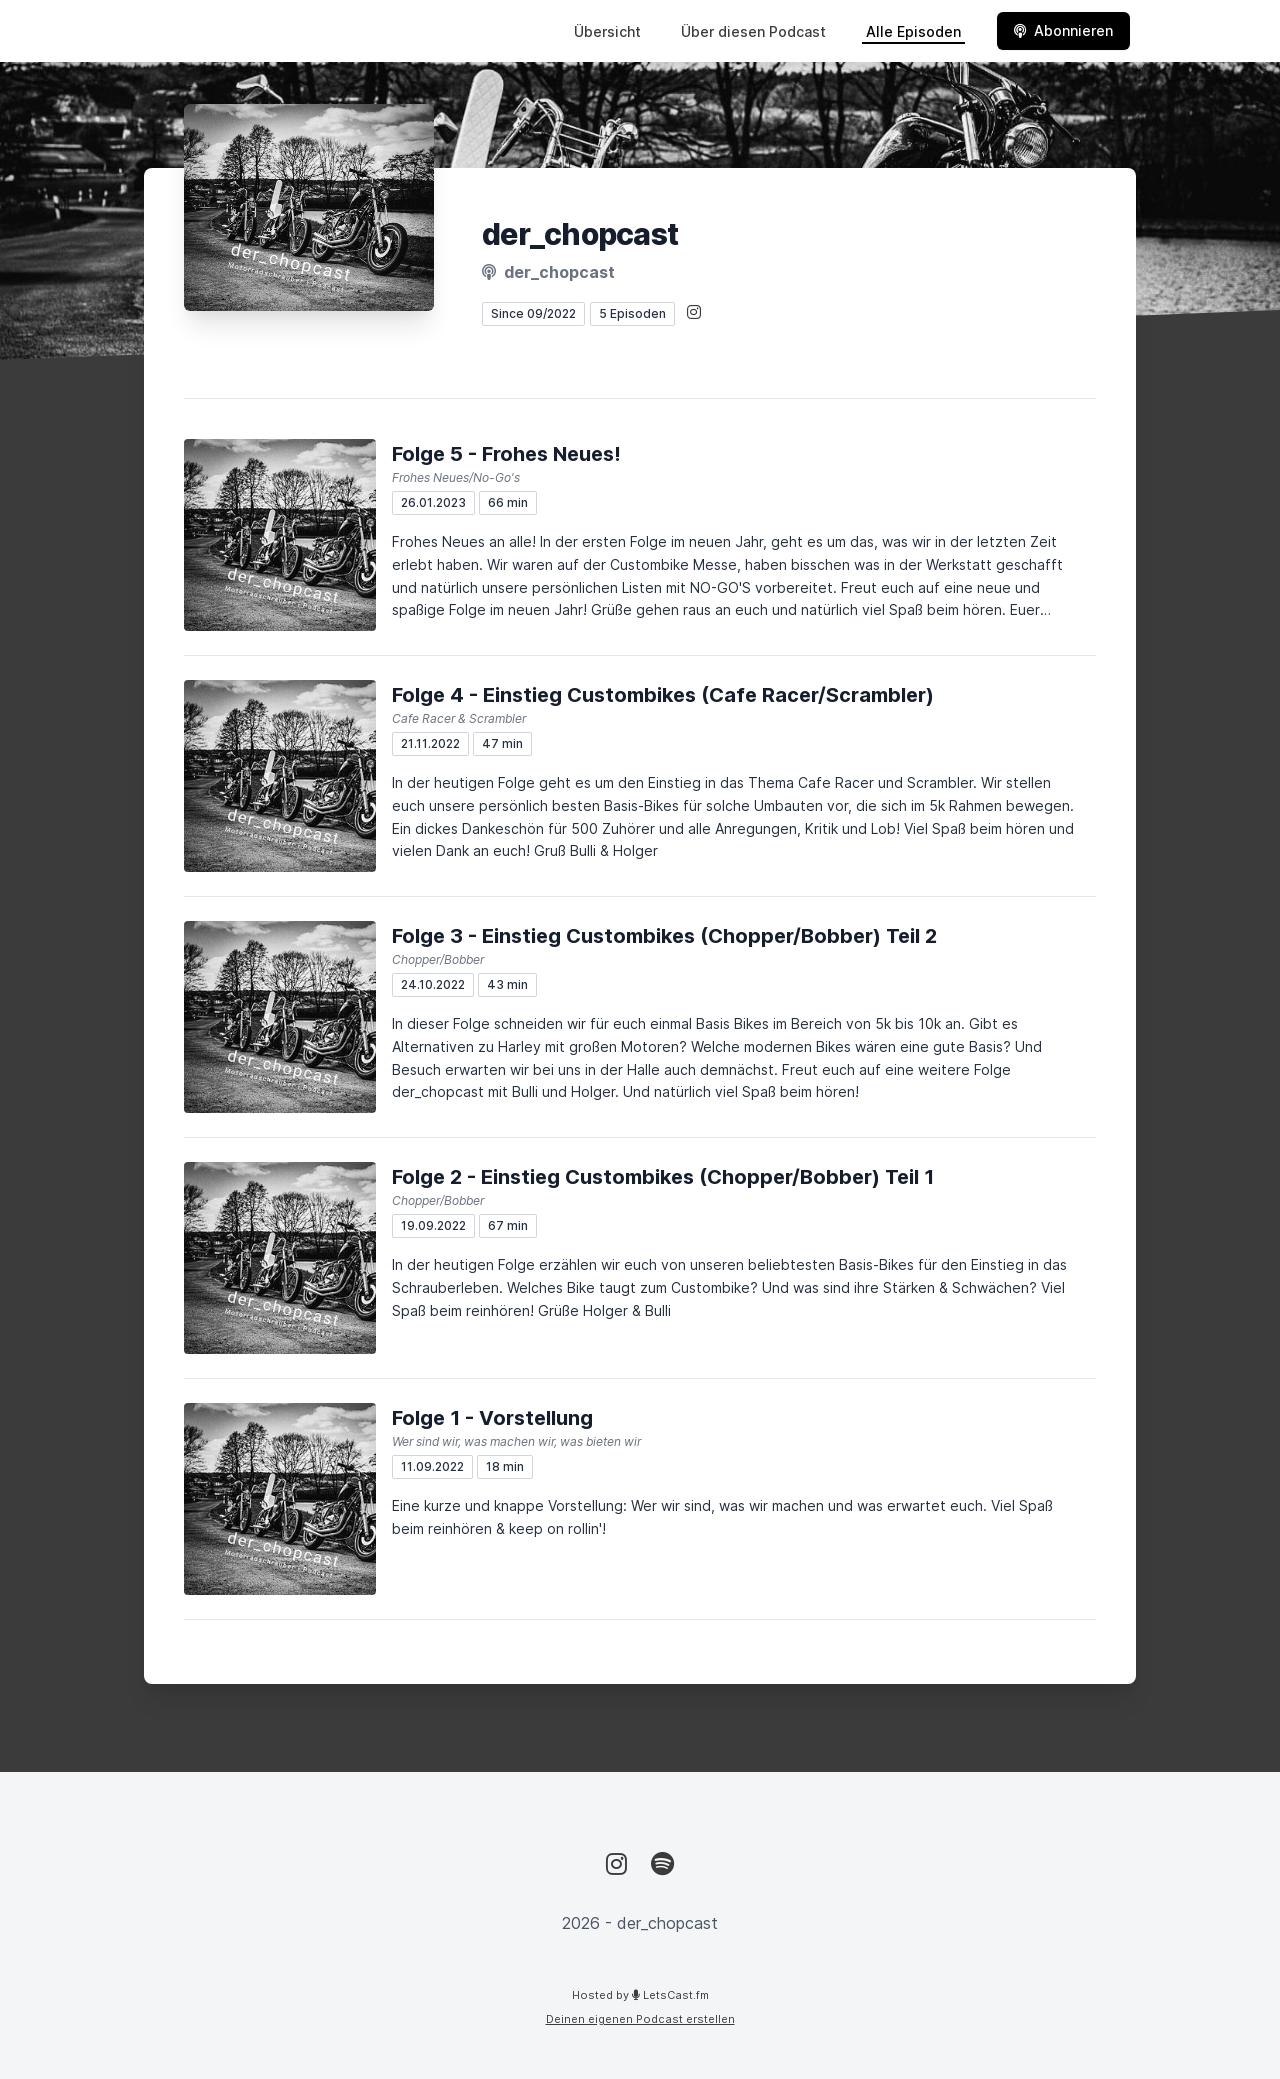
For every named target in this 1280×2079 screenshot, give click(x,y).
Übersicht (607, 31)
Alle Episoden (913, 31)
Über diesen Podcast (753, 31)
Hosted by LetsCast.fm (640, 1995)
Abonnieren (1063, 30)
